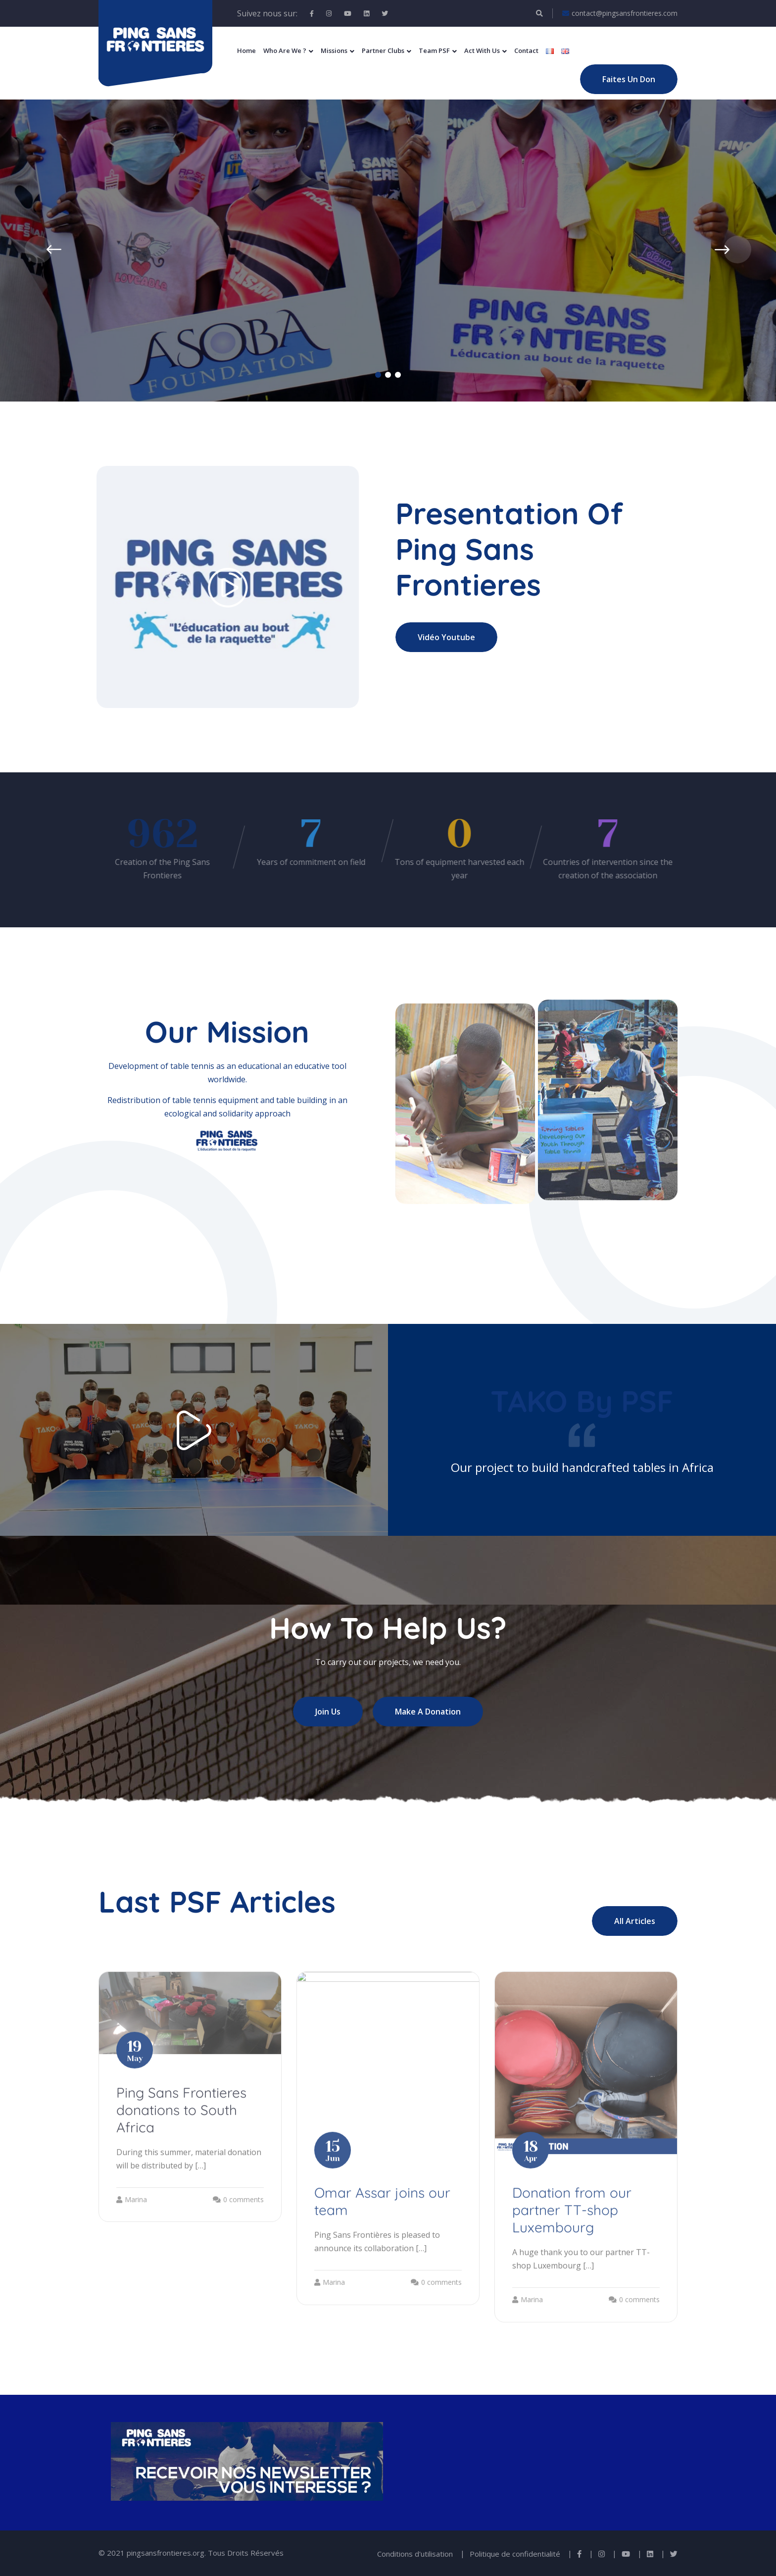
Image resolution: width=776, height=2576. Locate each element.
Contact (526, 50)
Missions (334, 50)
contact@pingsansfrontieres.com (620, 13)
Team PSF (434, 50)
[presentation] (38, 249)
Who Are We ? (284, 50)
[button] (378, 375)
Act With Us (482, 50)
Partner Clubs (383, 50)
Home (246, 50)
